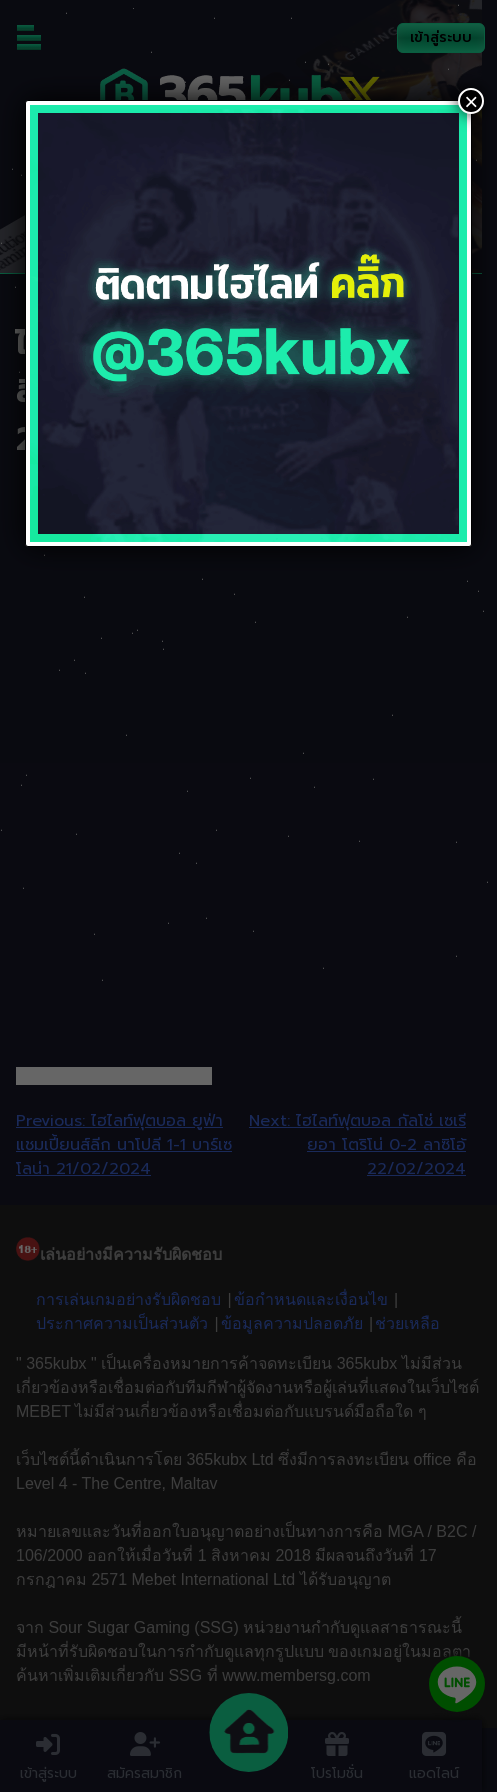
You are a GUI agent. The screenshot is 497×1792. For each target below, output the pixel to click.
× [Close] (471, 101)
